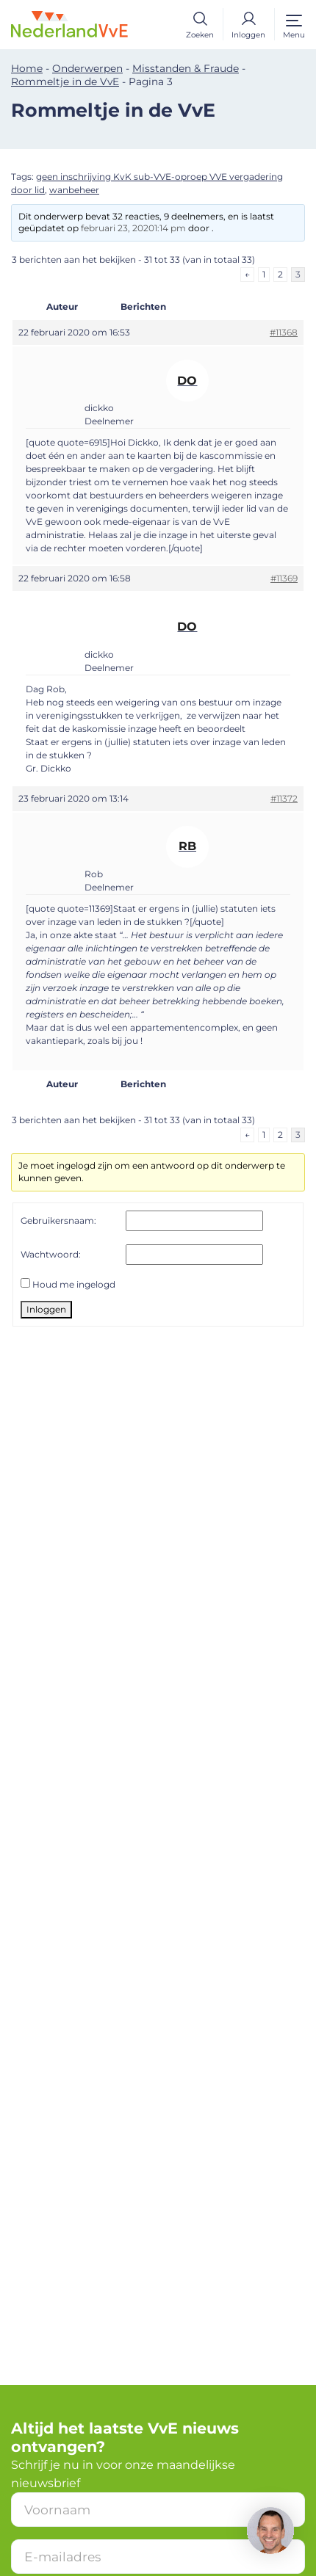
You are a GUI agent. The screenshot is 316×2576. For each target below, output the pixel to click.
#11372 (284, 798)
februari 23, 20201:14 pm (133, 227)
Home (27, 68)
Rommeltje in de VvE (65, 81)
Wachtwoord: (51, 1254)
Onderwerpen (87, 68)
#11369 (284, 578)
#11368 (284, 332)
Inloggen (46, 1309)
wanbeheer (74, 189)
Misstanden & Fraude (185, 68)
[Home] (79, 22)
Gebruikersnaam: (58, 1220)
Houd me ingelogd (73, 1284)
